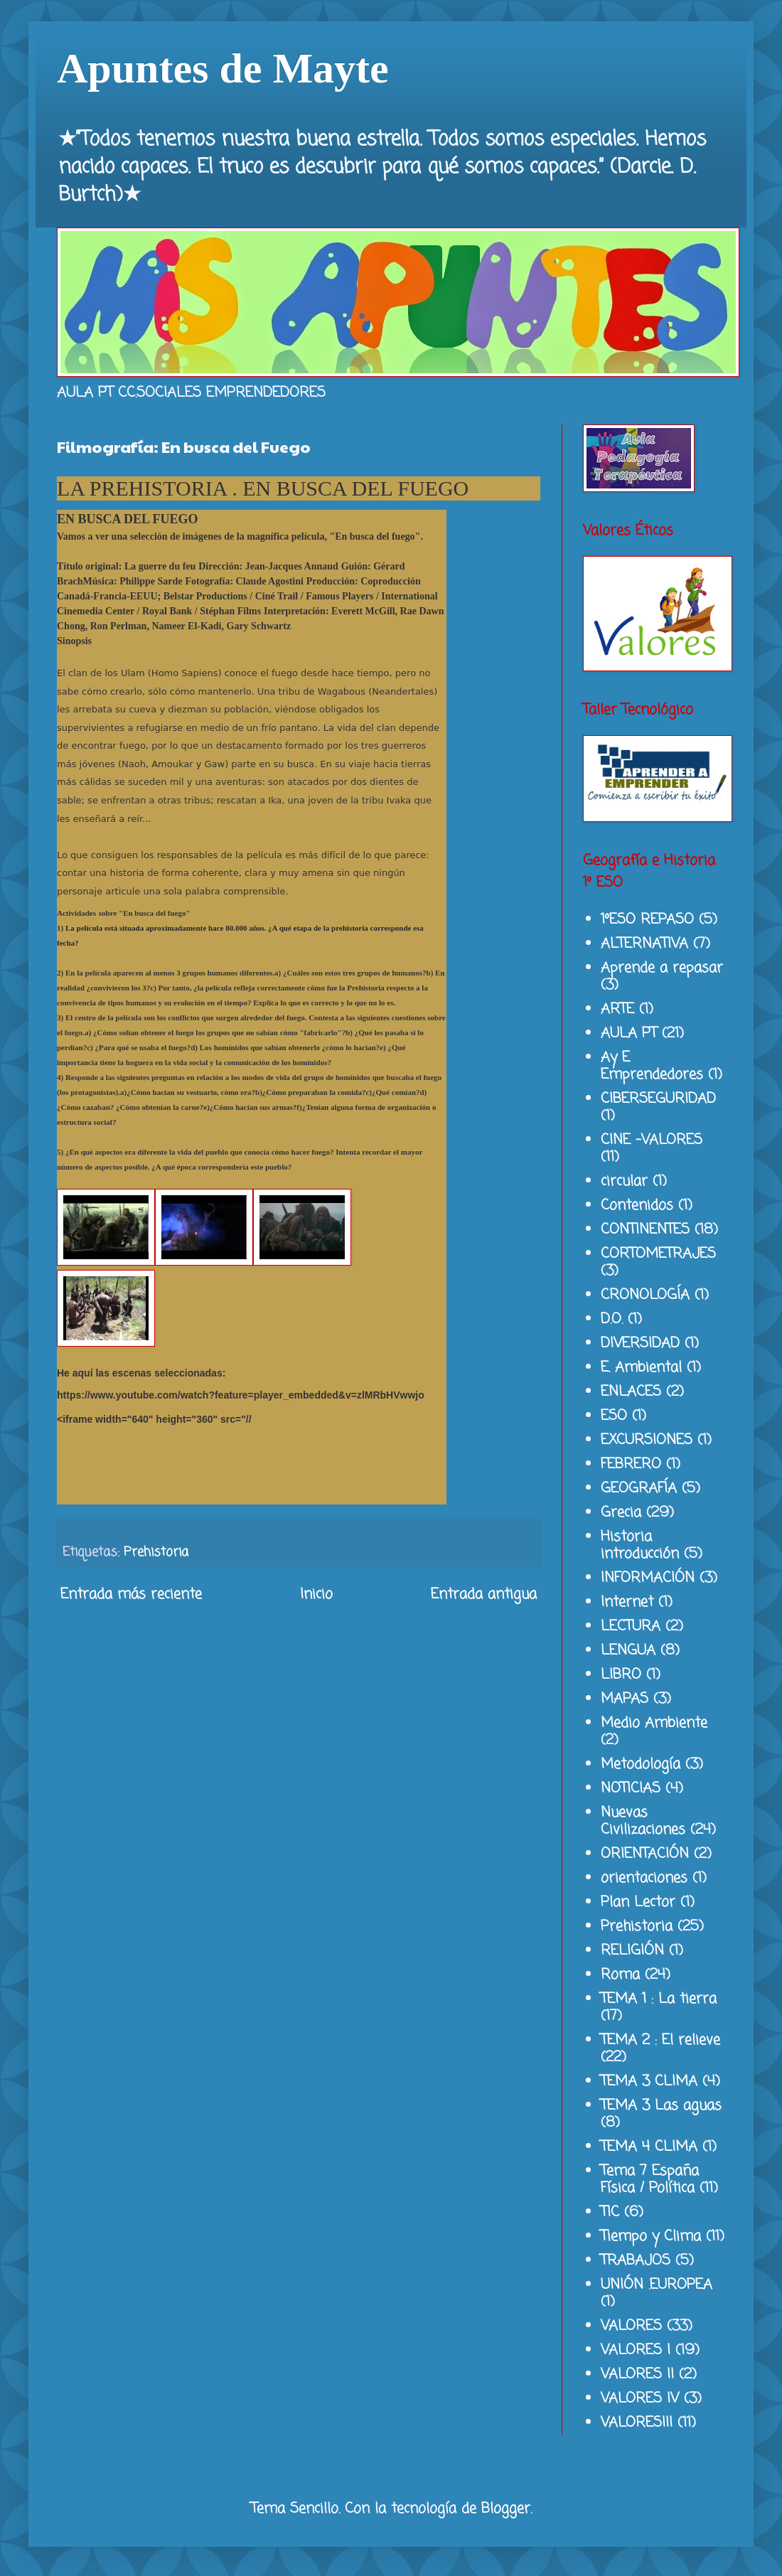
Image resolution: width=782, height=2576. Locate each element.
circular (624, 1181)
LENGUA (628, 1651)
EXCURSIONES (646, 1440)
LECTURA (630, 1626)
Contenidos (637, 1206)
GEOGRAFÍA (639, 1488)
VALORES (631, 2326)
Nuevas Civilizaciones (643, 1821)
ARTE (617, 1009)
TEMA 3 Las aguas (661, 2106)
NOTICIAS (630, 1789)
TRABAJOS (635, 2261)
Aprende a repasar (662, 968)
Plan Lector (638, 1902)
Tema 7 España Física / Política (650, 2179)
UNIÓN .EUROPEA (656, 2285)
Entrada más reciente (131, 1594)
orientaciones (644, 1878)
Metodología (640, 1764)
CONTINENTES (645, 1230)
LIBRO (621, 1675)
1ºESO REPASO (647, 920)
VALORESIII (637, 2423)
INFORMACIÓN (648, 1578)
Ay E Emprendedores (652, 1066)
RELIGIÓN (632, 1951)
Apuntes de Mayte (223, 68)
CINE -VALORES (651, 1140)
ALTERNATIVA (644, 944)
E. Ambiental (641, 1368)
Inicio (316, 1594)
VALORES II (637, 2374)
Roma (620, 1975)
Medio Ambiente (654, 1723)
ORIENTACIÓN (645, 1854)
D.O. (612, 1319)
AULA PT (629, 1033)
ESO (614, 1416)
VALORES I (635, 2350)
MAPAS (624, 1699)
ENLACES (631, 1392)
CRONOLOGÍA (645, 1295)
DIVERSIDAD (640, 1343)
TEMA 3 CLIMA (649, 2081)
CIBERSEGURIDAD (658, 1099)
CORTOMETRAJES (658, 1254)
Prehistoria (156, 1552)
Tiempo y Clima (651, 2236)
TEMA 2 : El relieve (660, 2040)
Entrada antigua (484, 1594)
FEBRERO (631, 1464)
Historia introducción (640, 1545)
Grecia (621, 1513)
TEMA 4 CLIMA (649, 2147)
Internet (627, 1602)
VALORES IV (640, 2399)
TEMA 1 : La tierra (659, 1999)
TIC (610, 2212)
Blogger (505, 2509)
